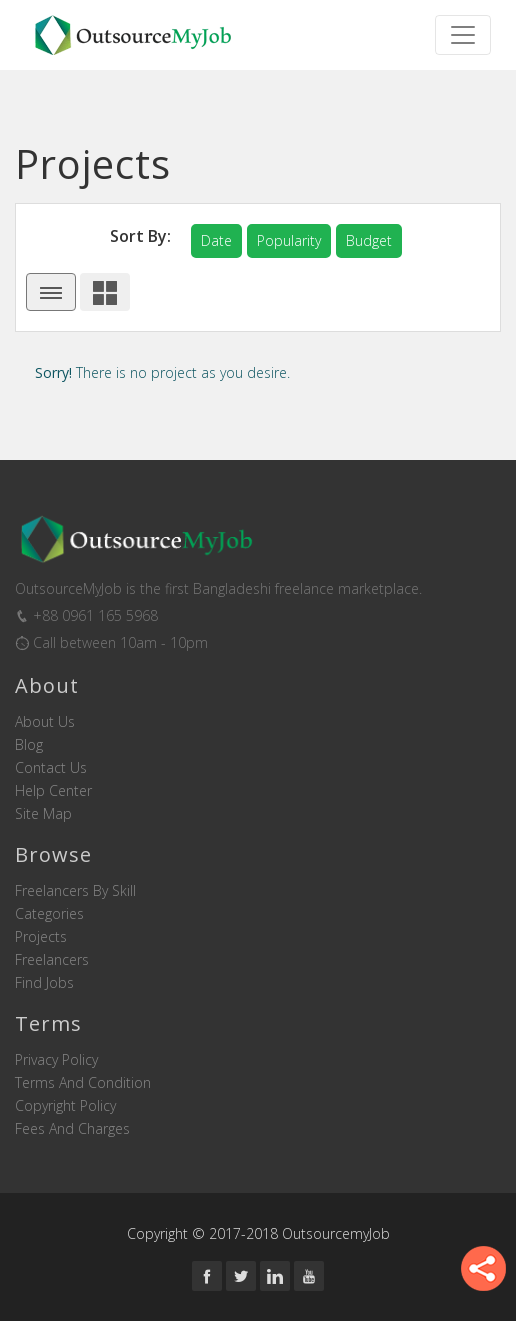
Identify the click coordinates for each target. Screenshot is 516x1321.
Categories (49, 914)
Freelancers (52, 960)
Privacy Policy (56, 1060)
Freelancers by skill (75, 891)
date (216, 240)
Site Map (43, 814)
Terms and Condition (83, 1083)
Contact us (51, 768)
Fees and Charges (72, 1129)
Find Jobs (44, 983)
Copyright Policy (65, 1106)
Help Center (53, 791)
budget (369, 240)
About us (45, 722)
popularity (289, 240)
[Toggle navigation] (463, 35)
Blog (29, 745)
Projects (41, 937)
